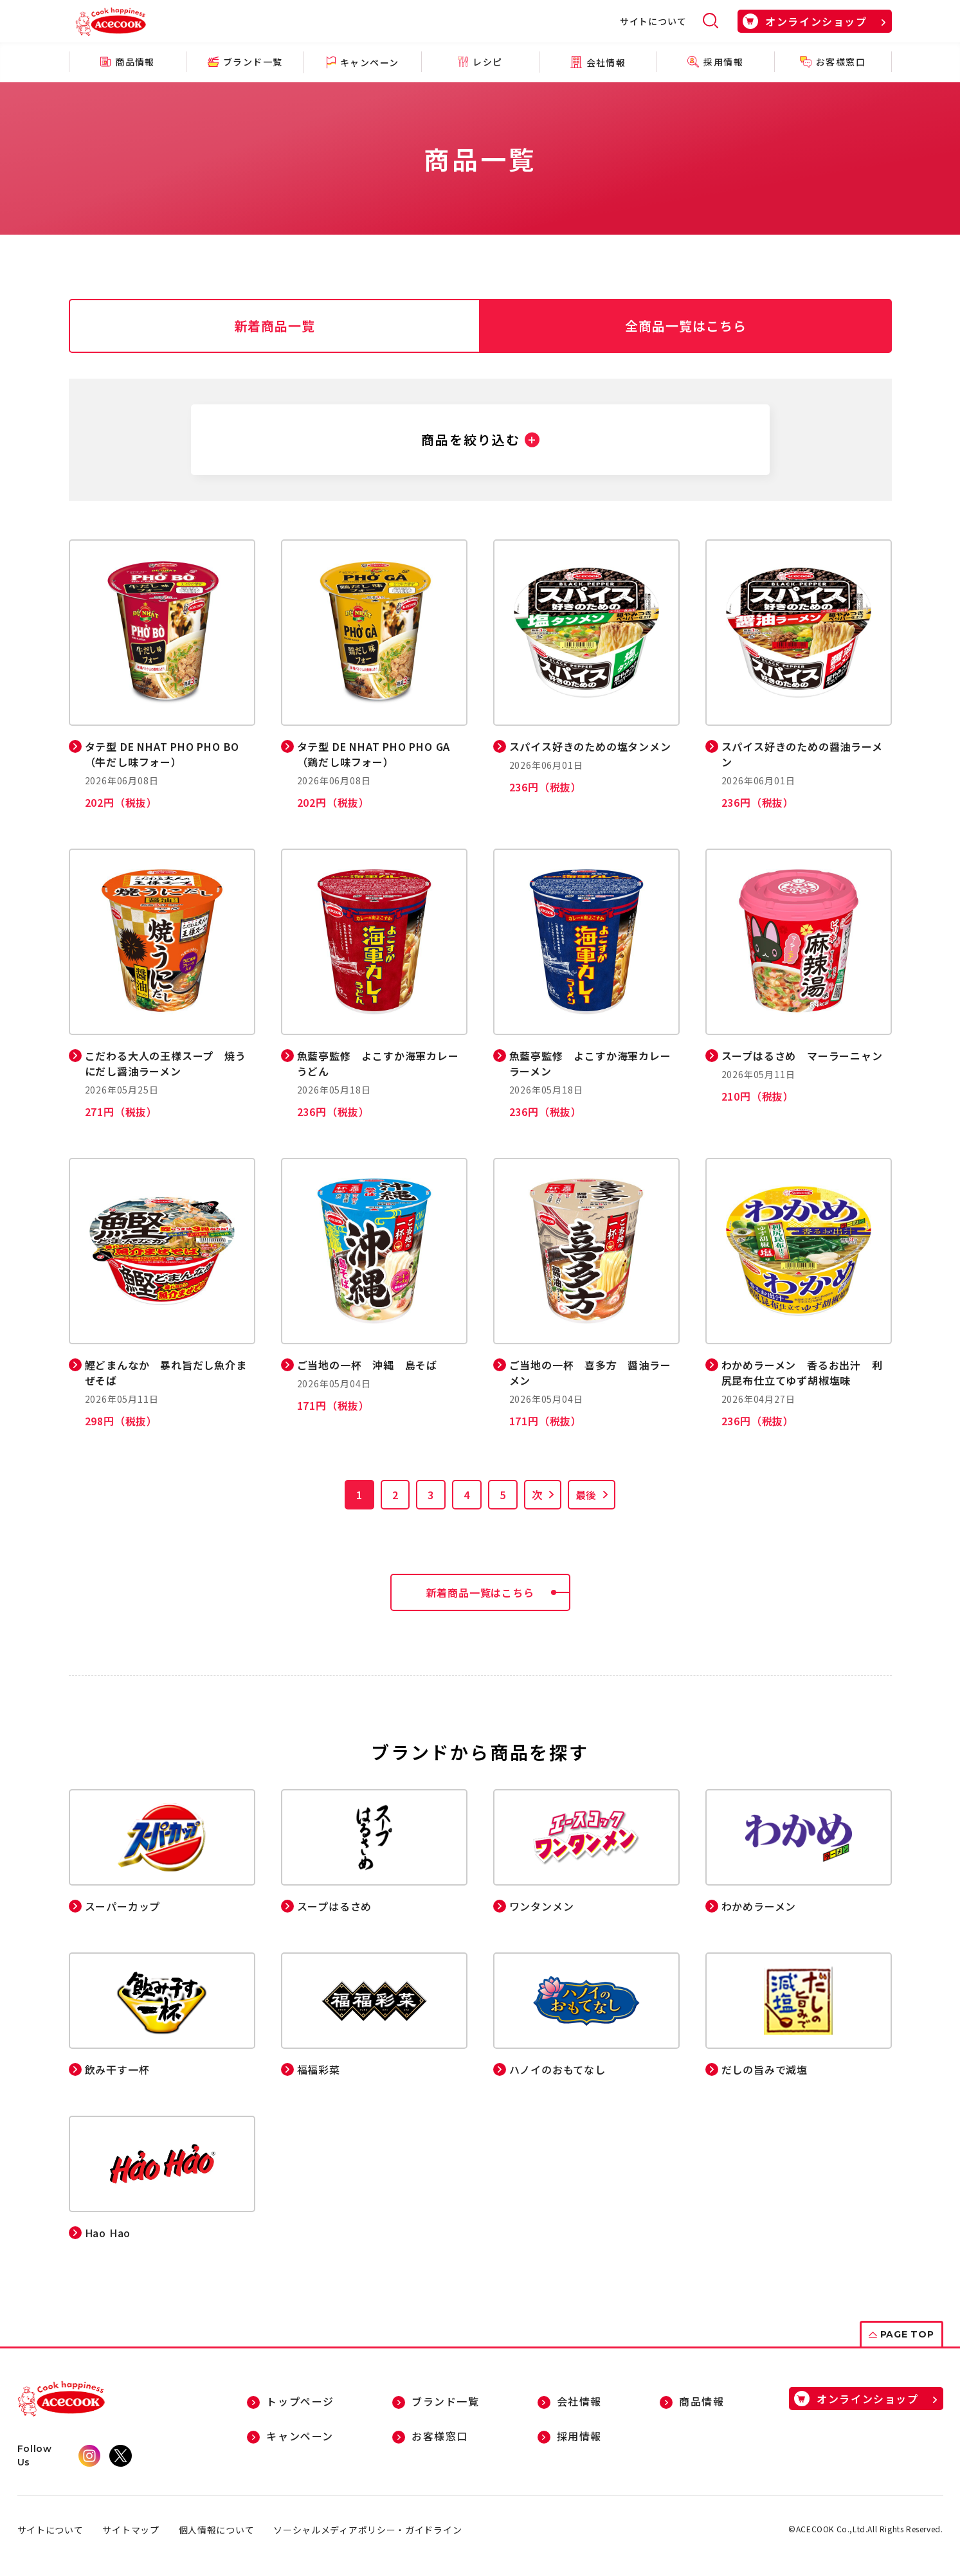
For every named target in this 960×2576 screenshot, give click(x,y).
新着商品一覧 (274, 325)
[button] (480, 439)
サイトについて (653, 21)
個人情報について (217, 2529)
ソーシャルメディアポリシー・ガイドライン (367, 2529)
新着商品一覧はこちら (498, 1592)
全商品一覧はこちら (686, 325)
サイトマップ (130, 2529)
